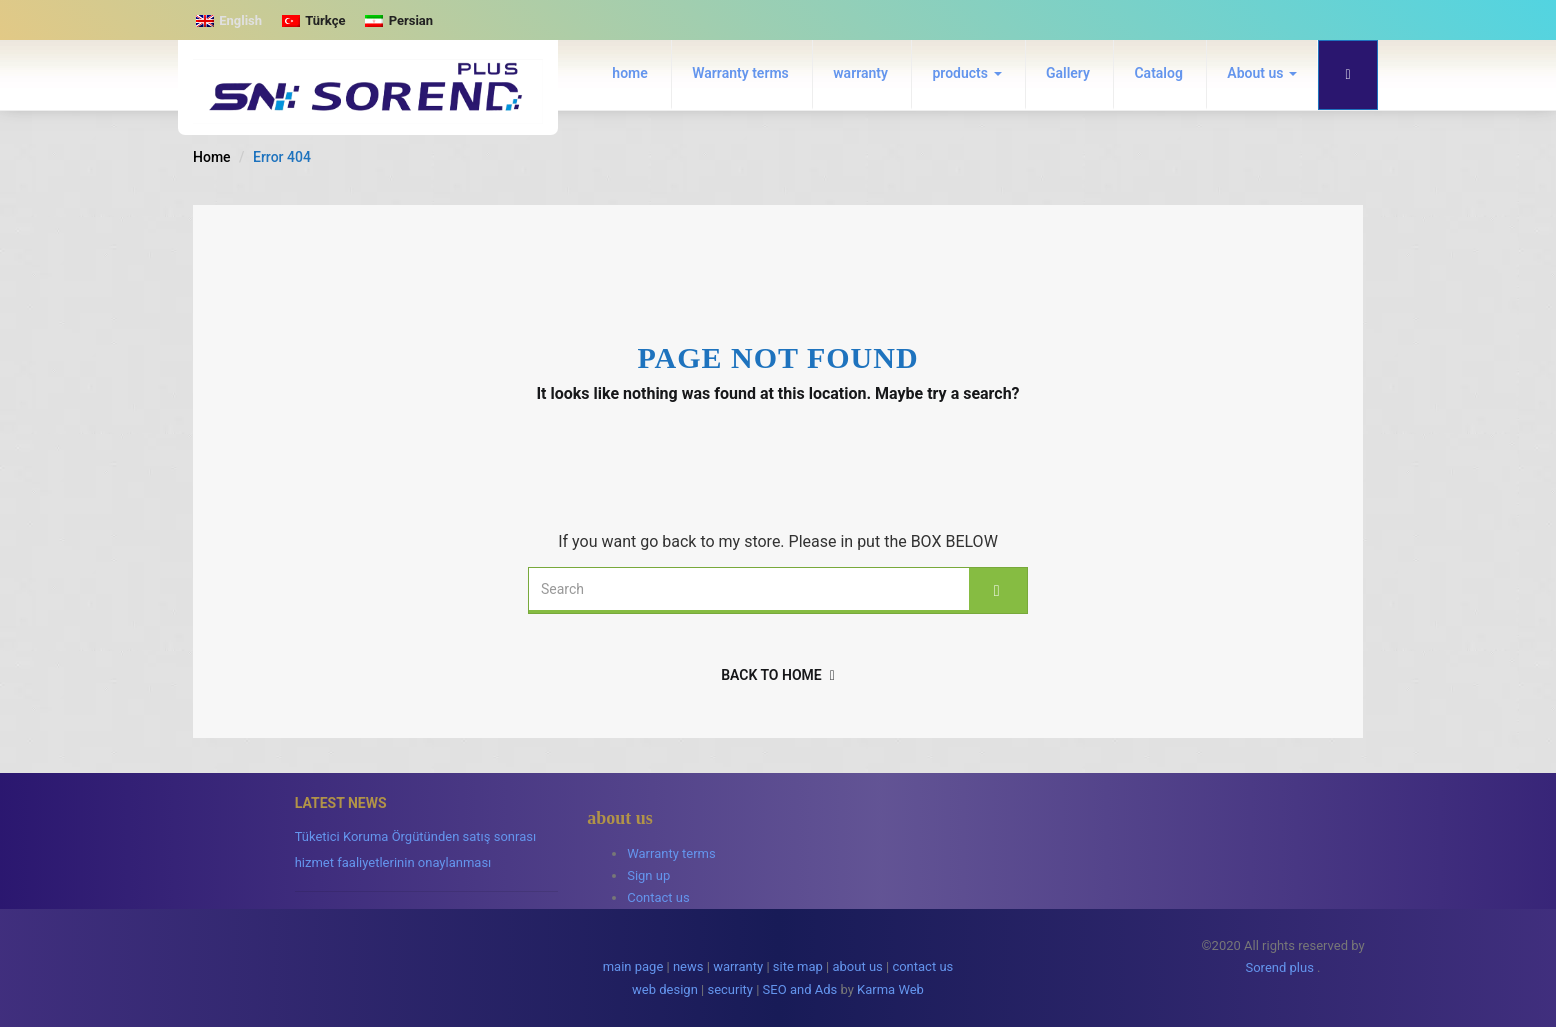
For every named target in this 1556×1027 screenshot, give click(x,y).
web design (665, 989)
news (688, 966)
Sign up (648, 875)
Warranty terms (740, 73)
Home (212, 157)
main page (633, 966)
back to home (778, 675)
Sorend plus (1279, 967)
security (730, 989)
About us (1262, 73)
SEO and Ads (800, 989)
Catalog (1158, 73)
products (966, 73)
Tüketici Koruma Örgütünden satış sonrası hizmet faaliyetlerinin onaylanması (416, 849)
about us (857, 966)
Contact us (658, 897)
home (629, 73)
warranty (860, 73)
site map (798, 966)
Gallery (1068, 73)
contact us (922, 966)
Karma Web (890, 989)
